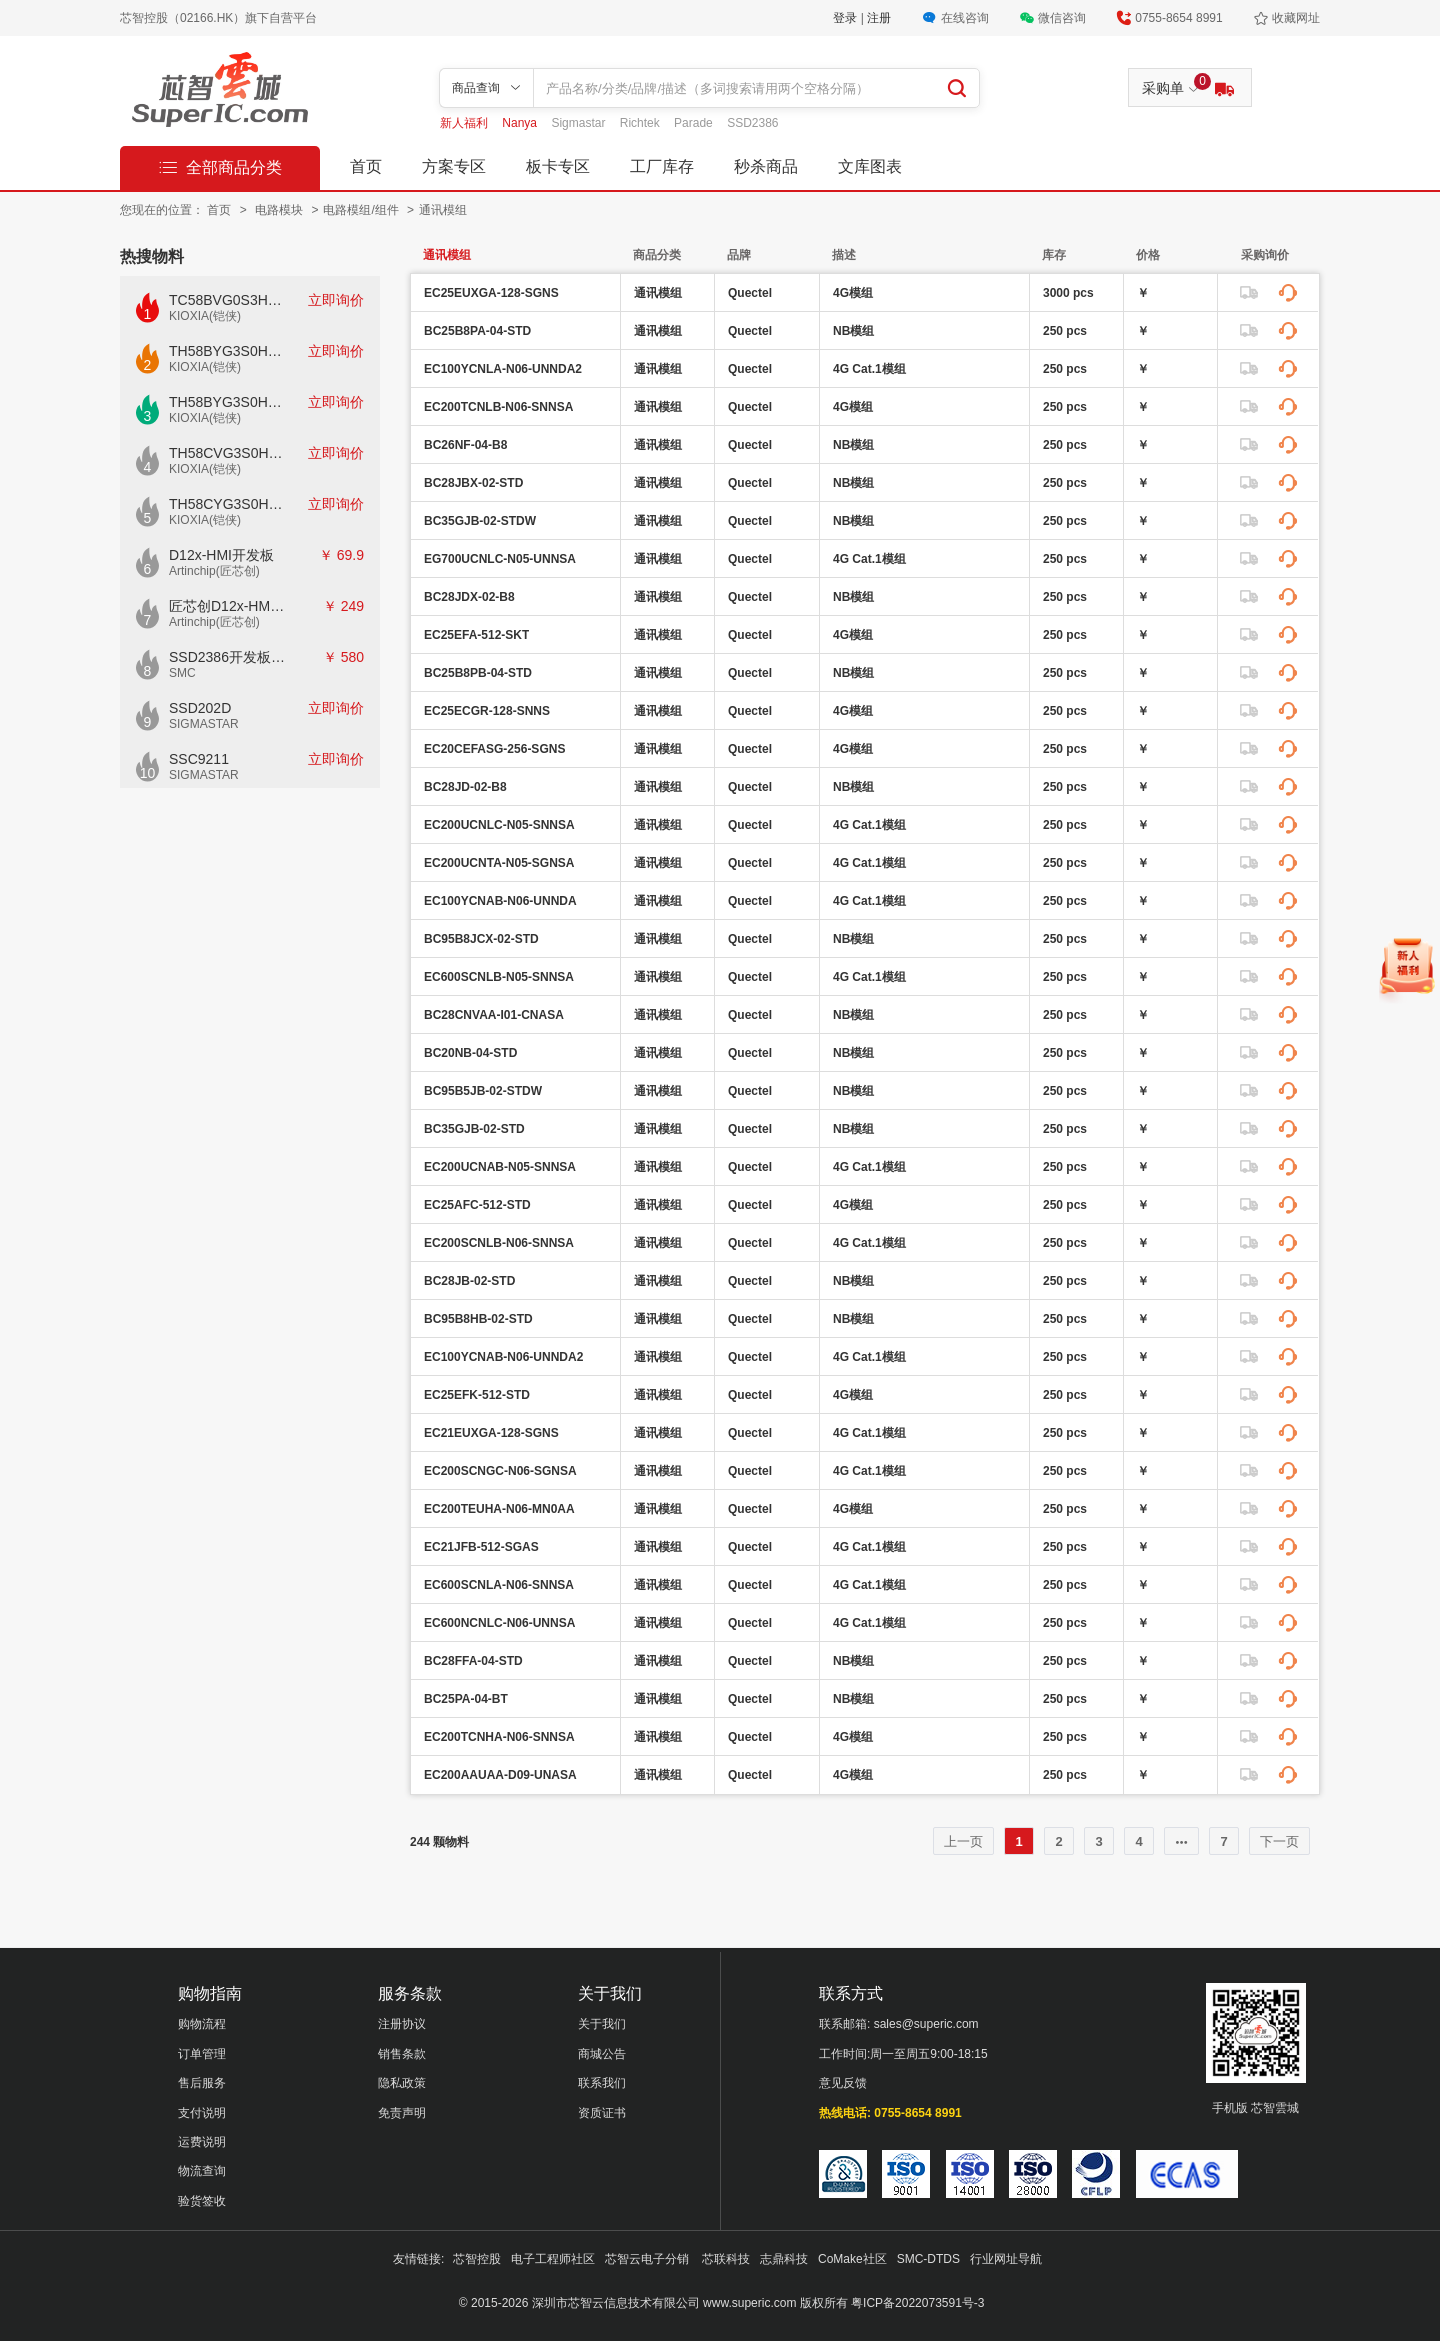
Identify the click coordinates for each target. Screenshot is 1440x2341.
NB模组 (853, 331)
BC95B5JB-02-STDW (483, 1091)
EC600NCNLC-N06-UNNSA (499, 1623)
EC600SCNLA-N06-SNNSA (499, 1585)
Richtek (641, 123)
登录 (846, 18)
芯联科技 (726, 2259)
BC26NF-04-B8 (465, 445)
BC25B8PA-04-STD (477, 331)
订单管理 (202, 2054)
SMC (182, 673)
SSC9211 (199, 759)
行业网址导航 (1006, 2259)
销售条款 (402, 2054)
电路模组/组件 (362, 210)
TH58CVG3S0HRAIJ (228, 453)
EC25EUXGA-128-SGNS (491, 293)
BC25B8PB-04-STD (478, 673)
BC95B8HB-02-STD (478, 1319)
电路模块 (280, 210)
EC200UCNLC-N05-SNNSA (499, 825)
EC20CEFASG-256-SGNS (494, 749)
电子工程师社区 (553, 2259)
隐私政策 (402, 2083)
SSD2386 (752, 123)
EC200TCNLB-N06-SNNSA (498, 407)
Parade (695, 123)
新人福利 (465, 123)
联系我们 (602, 2083)
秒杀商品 (766, 166)
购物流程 (202, 2024)
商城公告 (602, 2054)
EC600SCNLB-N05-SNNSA (499, 977)
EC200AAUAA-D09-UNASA (500, 1775)
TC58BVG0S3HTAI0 (228, 300)
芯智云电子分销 (648, 2259)
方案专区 (454, 166)
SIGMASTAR (204, 724)
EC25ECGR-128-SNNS (487, 711)
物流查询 (202, 2171)
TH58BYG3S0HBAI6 (228, 402)
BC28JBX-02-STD (473, 483)
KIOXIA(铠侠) (205, 316)
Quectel (750, 293)
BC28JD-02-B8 (465, 787)
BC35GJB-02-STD (474, 1129)
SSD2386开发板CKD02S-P (228, 657)
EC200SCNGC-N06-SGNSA (500, 1471)
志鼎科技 (784, 2259)
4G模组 (853, 293)
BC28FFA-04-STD (473, 1661)
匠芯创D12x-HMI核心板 (228, 606)
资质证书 (602, 2113)
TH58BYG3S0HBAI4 (228, 351)
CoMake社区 (852, 2259)
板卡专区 (558, 166)
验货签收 (202, 2201)
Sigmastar (579, 123)
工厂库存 (662, 166)
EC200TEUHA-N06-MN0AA (499, 1509)
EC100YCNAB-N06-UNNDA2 (503, 1357)
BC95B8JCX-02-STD (481, 939)
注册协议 (402, 2024)
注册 (879, 18)
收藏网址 (1296, 18)
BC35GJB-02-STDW (480, 521)
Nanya (521, 123)
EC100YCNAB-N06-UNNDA (500, 901)
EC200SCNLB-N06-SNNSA (499, 1243)
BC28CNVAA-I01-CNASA (494, 1015)
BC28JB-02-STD (469, 1281)
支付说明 (202, 2113)
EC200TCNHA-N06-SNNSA (499, 1737)
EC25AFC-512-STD (477, 1205)
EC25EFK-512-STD (477, 1395)
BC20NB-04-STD (470, 1053)
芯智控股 (477, 2259)
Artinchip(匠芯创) (214, 571)
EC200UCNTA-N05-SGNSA (499, 863)
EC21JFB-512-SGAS (481, 1547)
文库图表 (870, 166)
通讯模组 (443, 210)
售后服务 (202, 2083)
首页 (366, 166)
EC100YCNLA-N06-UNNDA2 (503, 369)
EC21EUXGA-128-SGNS (491, 1433)
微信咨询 (1062, 18)
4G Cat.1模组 (869, 369)
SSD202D (200, 708)
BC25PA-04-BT (466, 1699)
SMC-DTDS (928, 2259)
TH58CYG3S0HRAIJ (228, 504)
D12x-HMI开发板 (221, 555)
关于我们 (602, 2024)
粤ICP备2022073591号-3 (917, 2303)
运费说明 (202, 2142)
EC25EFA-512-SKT (476, 635)
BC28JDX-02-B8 (469, 597)
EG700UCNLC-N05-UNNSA (500, 559)
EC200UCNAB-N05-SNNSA (500, 1167)
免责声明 (402, 2113)
